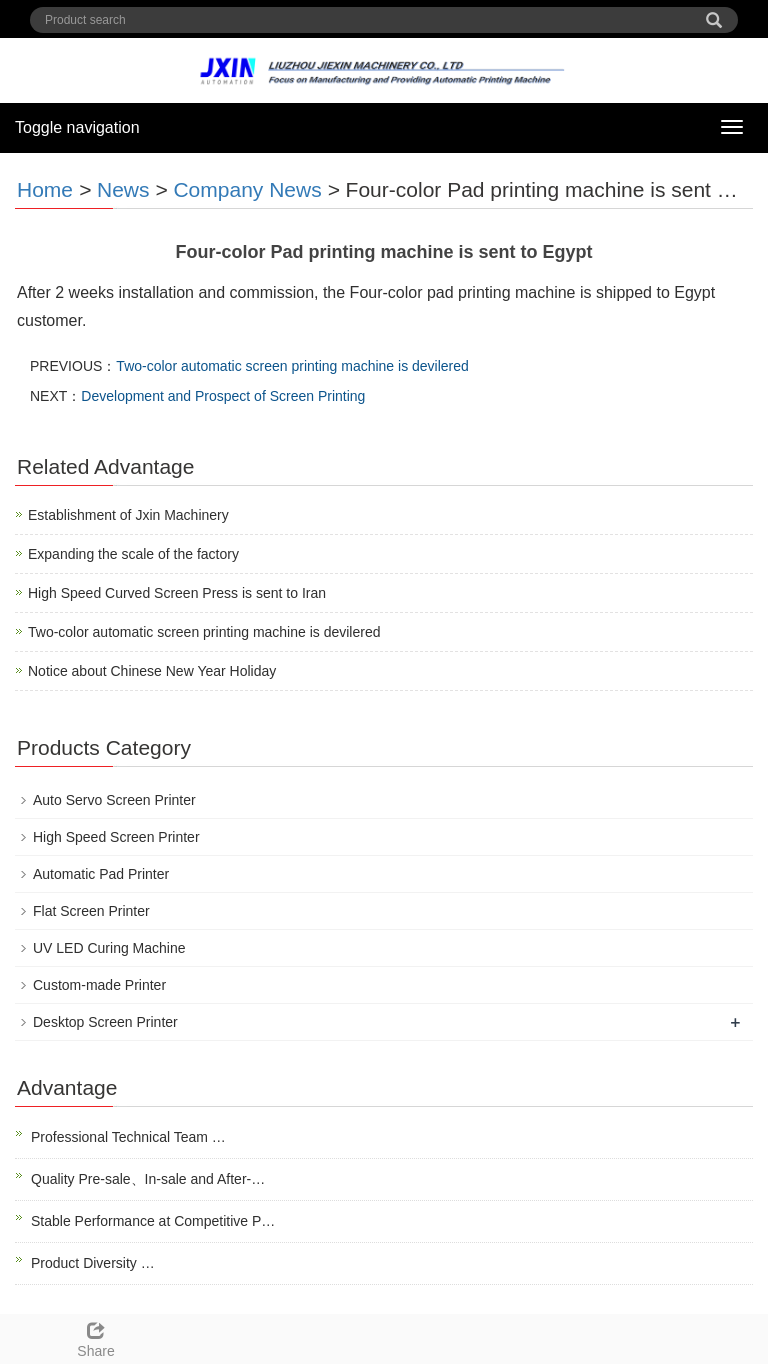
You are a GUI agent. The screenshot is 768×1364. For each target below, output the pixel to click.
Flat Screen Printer (91, 911)
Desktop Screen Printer (105, 1022)
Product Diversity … (93, 1263)
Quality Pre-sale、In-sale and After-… (148, 1179)
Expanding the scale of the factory (133, 554)
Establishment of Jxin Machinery (128, 515)
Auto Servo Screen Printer (114, 800)
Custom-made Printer (99, 985)
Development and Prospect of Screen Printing (223, 396)
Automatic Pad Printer (101, 874)
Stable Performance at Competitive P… (153, 1221)
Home (45, 189)
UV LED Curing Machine (109, 948)
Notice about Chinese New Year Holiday (152, 671)
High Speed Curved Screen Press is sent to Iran (177, 593)
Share (96, 1337)
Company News (247, 189)
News (123, 189)
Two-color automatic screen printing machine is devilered (292, 366)
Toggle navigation (77, 127)
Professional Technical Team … (128, 1137)
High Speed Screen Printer (116, 837)
